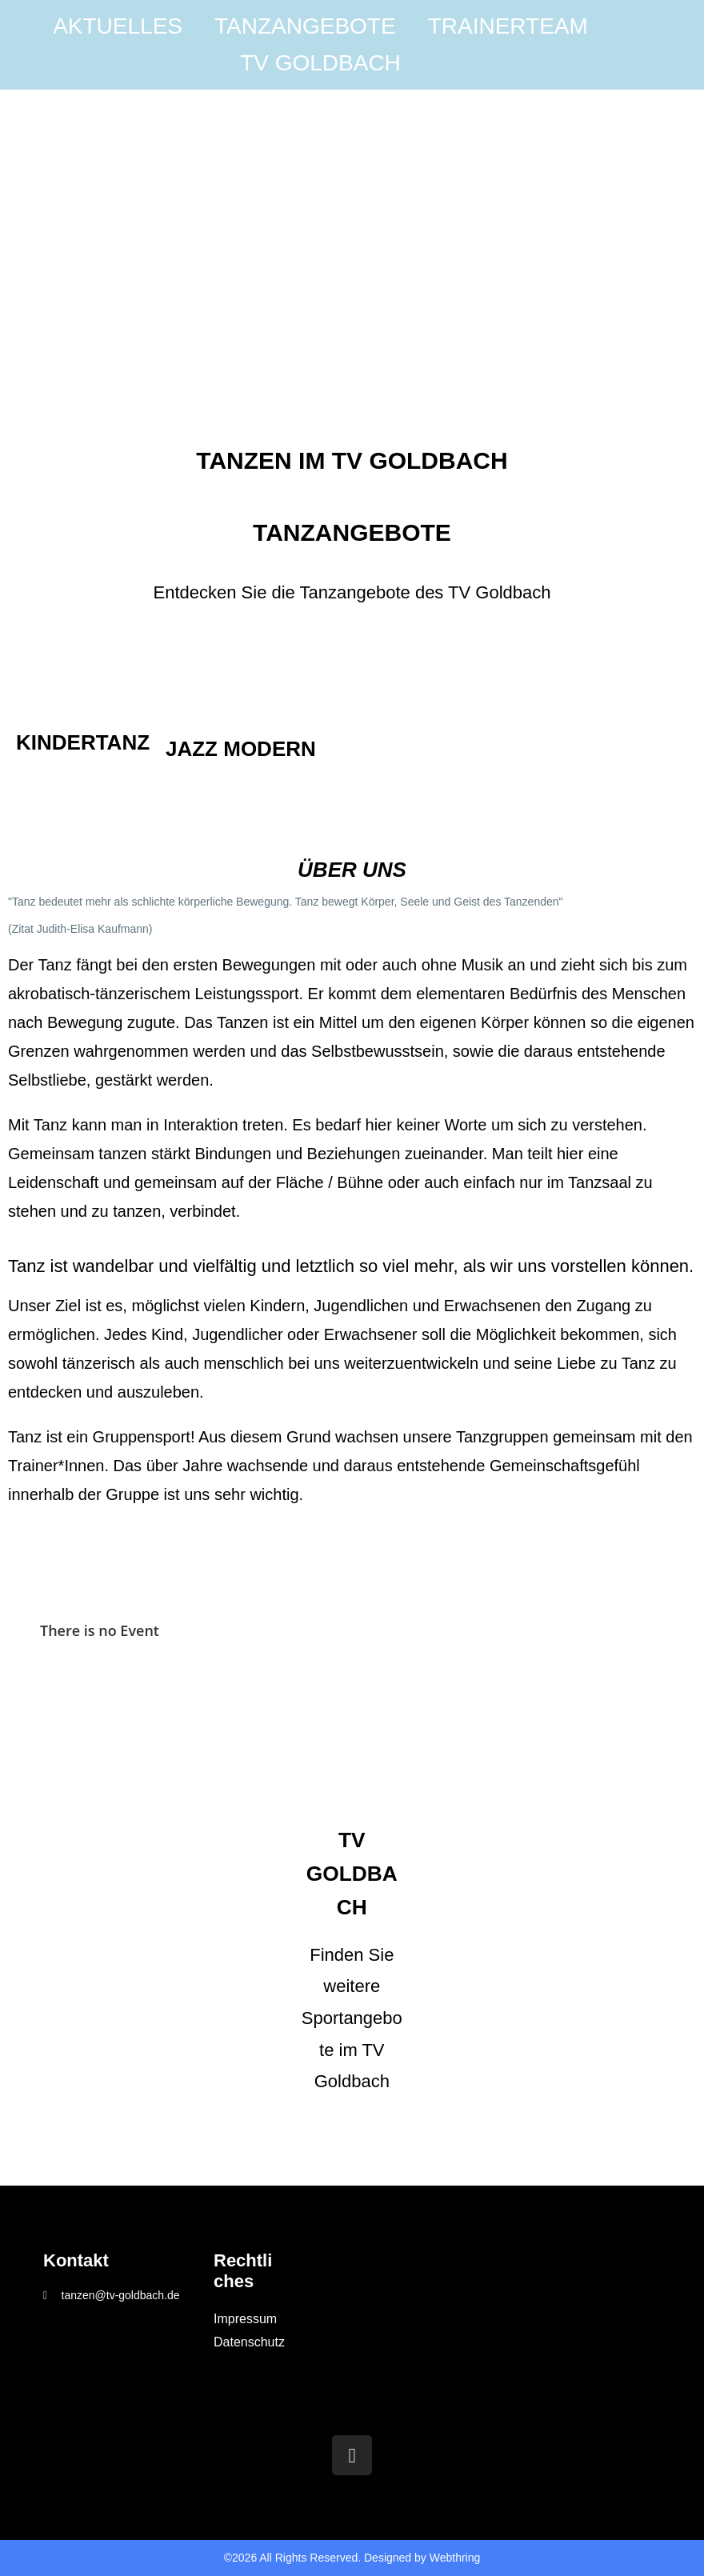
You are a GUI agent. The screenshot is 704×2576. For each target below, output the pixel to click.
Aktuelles (117, 26)
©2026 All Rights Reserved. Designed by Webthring (352, 2557)
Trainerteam (508, 26)
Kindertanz (83, 742)
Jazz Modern (241, 749)
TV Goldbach (320, 62)
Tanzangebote (305, 26)
